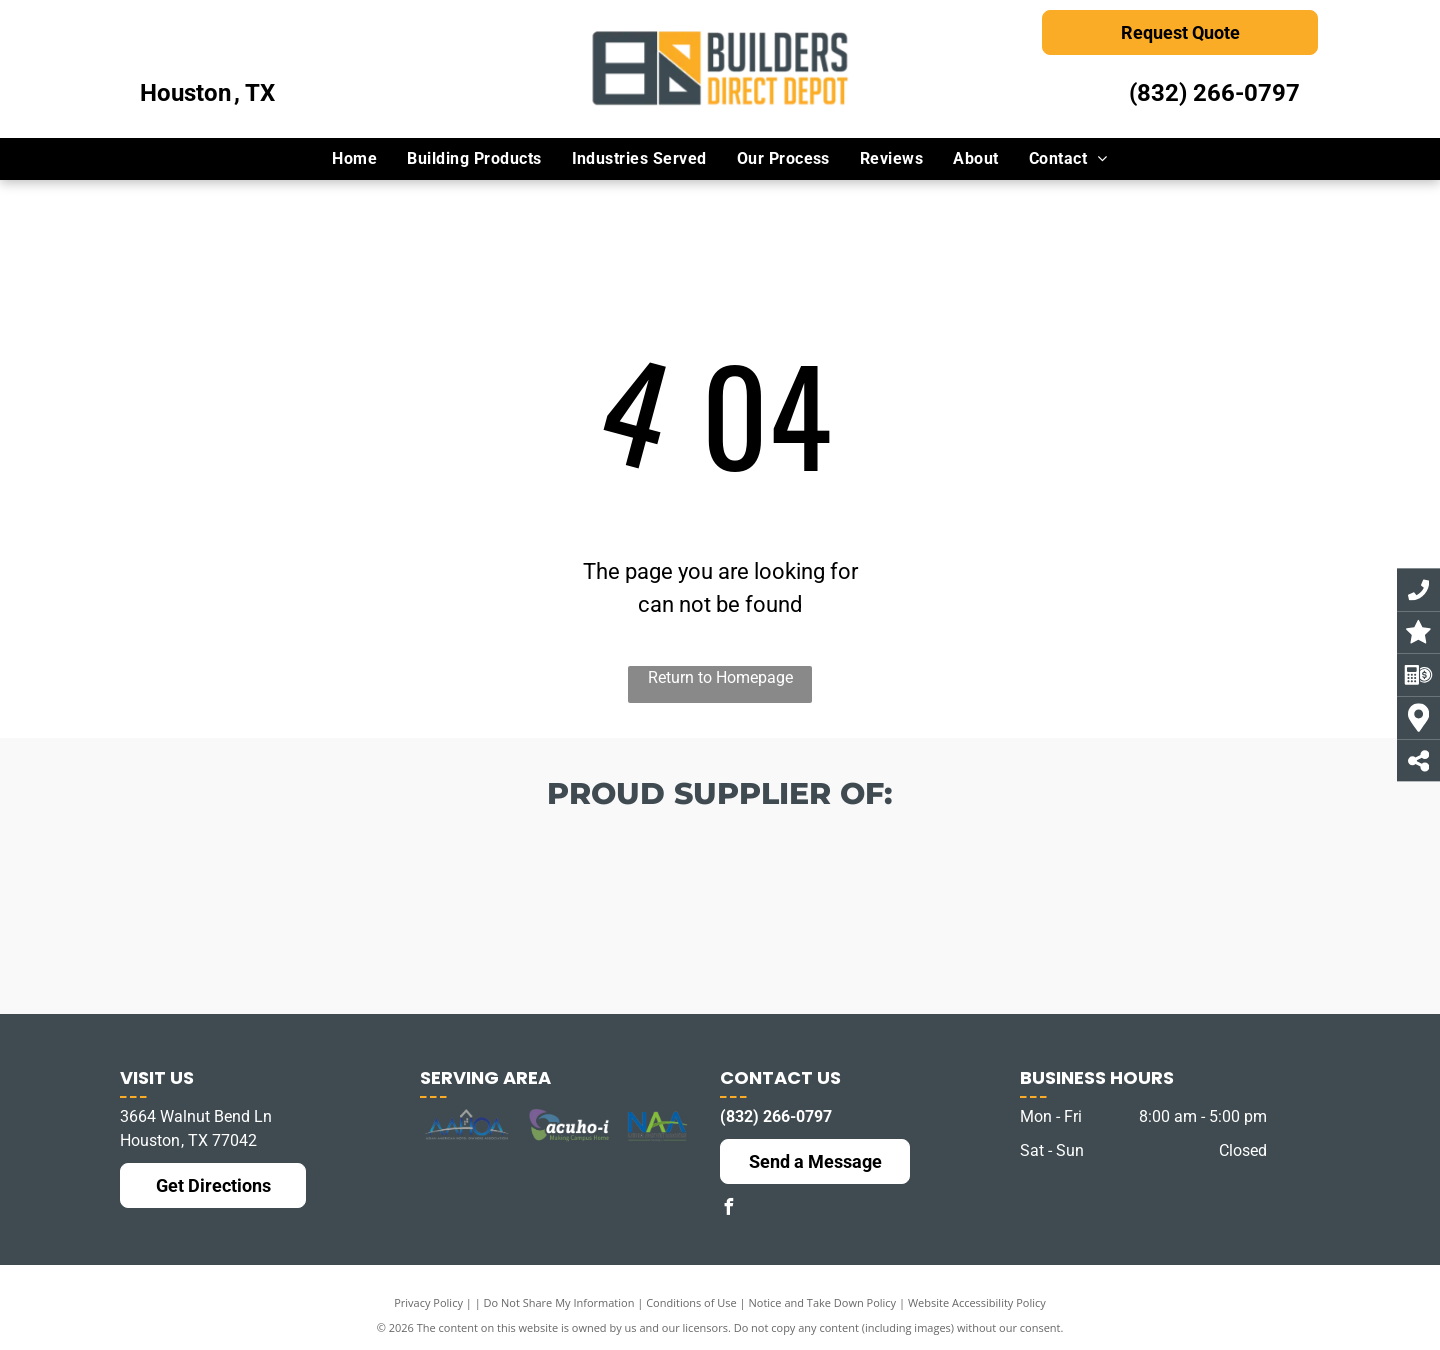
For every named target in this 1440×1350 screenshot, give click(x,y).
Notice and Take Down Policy (823, 1302)
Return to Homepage (720, 677)
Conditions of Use (691, 1302)
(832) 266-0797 (1214, 93)
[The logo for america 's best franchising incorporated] (292, 908)
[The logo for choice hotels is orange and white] (506, 923)
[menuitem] (354, 159)
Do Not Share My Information (559, 1302)
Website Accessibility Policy (977, 1302)
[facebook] (728, 1209)
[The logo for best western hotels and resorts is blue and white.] (720, 933)
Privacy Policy (428, 1302)
